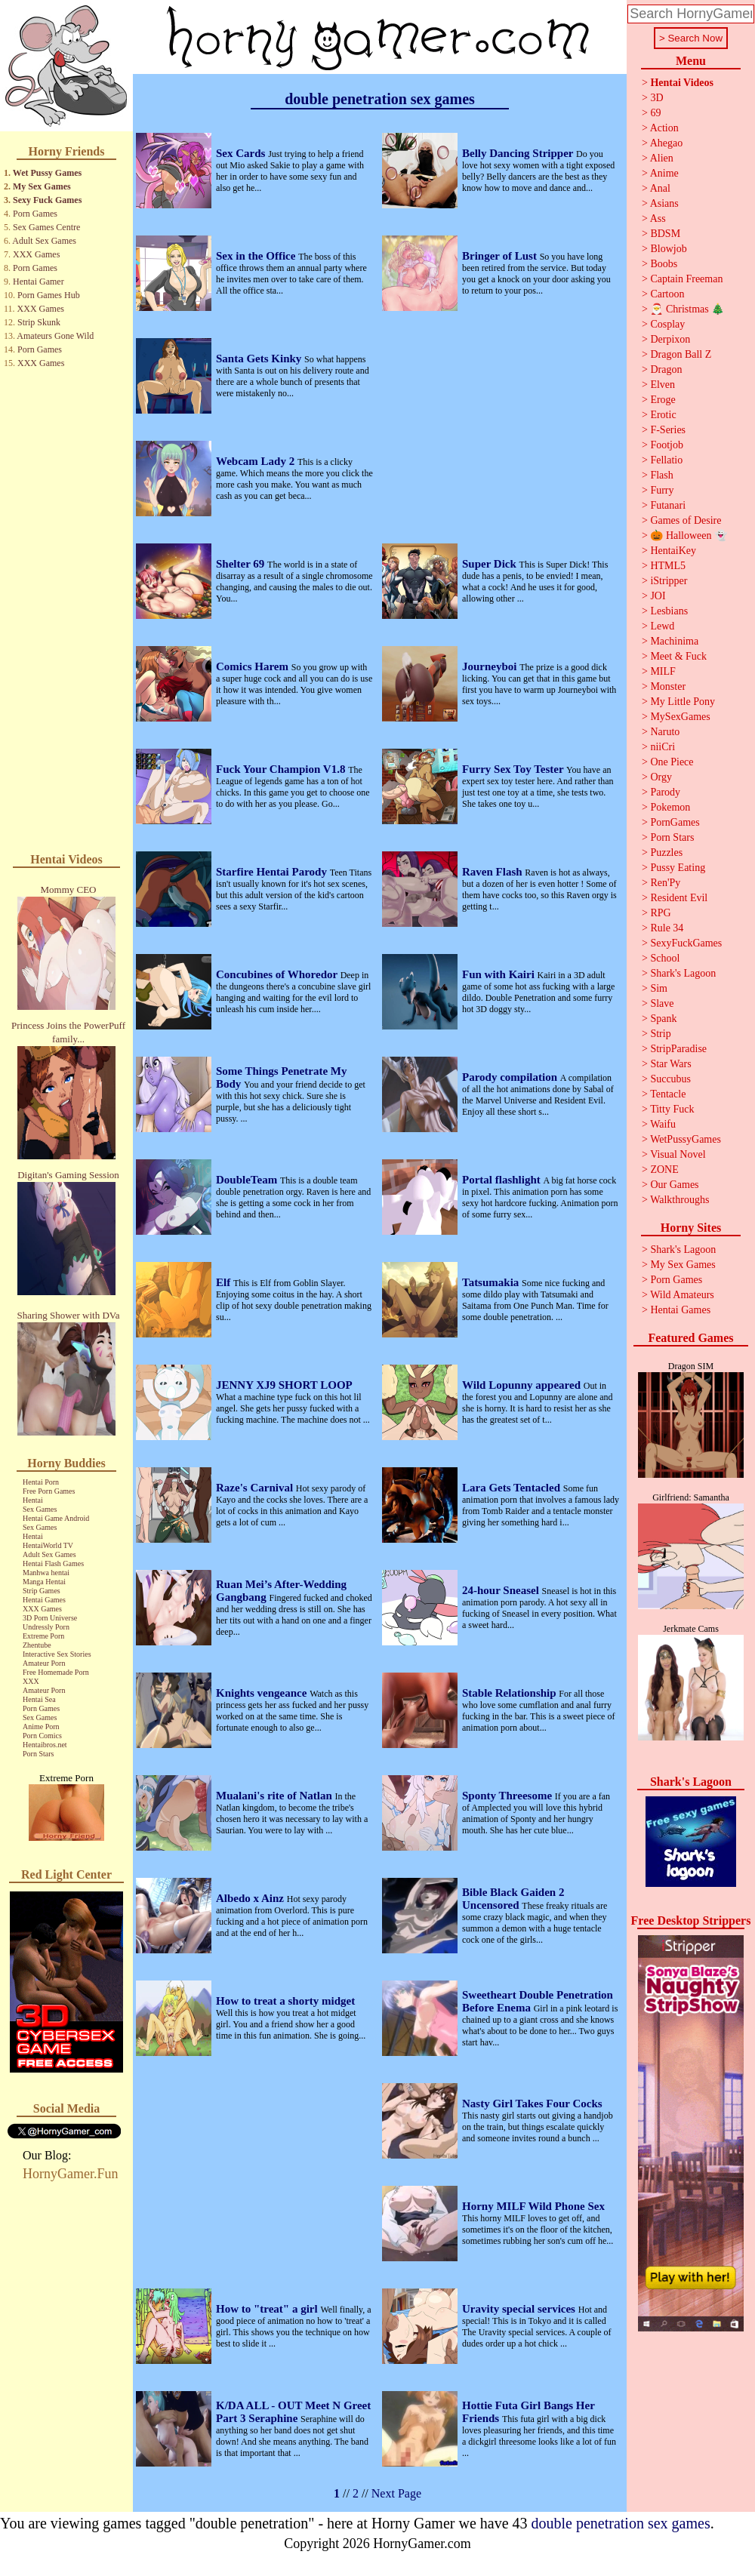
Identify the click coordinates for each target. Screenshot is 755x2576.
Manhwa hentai (46, 1572)
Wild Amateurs (682, 1294)
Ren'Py (665, 882)
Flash (661, 475)
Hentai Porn (41, 1482)
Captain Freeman (686, 279)
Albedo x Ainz (251, 1898)
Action (664, 128)
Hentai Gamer (38, 281)
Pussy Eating (677, 867)
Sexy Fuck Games (47, 200)
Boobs (663, 263)
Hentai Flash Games (53, 1563)
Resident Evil (678, 897)
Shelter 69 (241, 564)
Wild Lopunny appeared (523, 1385)
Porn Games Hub (48, 295)
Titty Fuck (672, 1109)
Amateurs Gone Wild (55, 336)
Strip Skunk (38, 322)
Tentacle (668, 1094)
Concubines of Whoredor (278, 974)
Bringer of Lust (501, 256)
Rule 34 (666, 928)
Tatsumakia (492, 1282)
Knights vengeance (263, 1693)
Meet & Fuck (678, 656)
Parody (665, 792)
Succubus (670, 1079)
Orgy (661, 777)
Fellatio (666, 460)
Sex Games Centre (46, 227)
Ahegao (666, 143)
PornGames (674, 822)
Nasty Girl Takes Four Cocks (532, 2103)
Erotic (663, 414)
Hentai (33, 1500)
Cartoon (667, 294)
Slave (661, 1003)
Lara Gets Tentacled (512, 1488)
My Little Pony (682, 701)
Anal (660, 188)
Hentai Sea (39, 1699)
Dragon (666, 369)
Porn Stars (38, 1754)
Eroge (662, 399)
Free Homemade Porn (56, 1672)
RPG (660, 913)
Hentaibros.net (45, 1744)
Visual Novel (677, 1154)
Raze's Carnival (256, 1488)
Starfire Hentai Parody (273, 872)
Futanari (668, 505)
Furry (661, 490)
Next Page (396, 2493)
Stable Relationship (510, 1693)
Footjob (666, 445)
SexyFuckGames (686, 943)
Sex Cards (242, 153)
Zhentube (37, 1645)
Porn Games (35, 213)
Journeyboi (490, 666)
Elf (224, 1282)
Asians (664, 203)
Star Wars (670, 1063)
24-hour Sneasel (502, 1590)
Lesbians (669, 611)
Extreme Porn (43, 1636)
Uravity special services (520, 2309)
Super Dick (490, 564)
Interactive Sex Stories (57, 1654)
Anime (664, 173)
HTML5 (668, 565)
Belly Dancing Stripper (519, 153)
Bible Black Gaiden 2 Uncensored (513, 1898)
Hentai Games (44, 1600)
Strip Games (41, 1591)
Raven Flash (493, 872)
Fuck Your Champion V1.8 (282, 769)
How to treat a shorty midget (285, 2001)
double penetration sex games (621, 2523)
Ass (658, 218)
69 (655, 112)
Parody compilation (511, 1077)
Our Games (674, 1184)
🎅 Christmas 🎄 (687, 309)
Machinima (674, 641)
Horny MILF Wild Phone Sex (533, 2206)
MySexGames (680, 716)
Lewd (662, 626)
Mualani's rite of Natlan (275, 1796)
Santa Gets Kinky (260, 358)
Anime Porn (41, 1726)
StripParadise (678, 1048)
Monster (668, 686)
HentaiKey (673, 550)
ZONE (664, 1169)
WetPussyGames (685, 1139)
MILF (662, 671)
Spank (663, 1018)
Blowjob (668, 248)
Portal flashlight (503, 1180)
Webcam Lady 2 (256, 461)
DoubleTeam (248, 1180)
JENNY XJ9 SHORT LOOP (284, 1385)
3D (656, 97)
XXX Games (36, 254)
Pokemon (670, 807)
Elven (662, 384)
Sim (658, 988)
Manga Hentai (44, 1581)
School (665, 958)
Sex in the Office (257, 256)
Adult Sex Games (44, 240)
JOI (657, 596)
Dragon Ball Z (680, 354)
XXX (31, 1681)
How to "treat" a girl (268, 2309)
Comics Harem (253, 666)
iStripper (668, 580)
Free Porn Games (49, 1491)
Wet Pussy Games (47, 173)
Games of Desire (685, 520)
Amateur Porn (44, 1663)
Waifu (663, 1124)
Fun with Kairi (500, 974)
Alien (661, 158)
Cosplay (667, 324)
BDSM (665, 233)
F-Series (668, 429)
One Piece (671, 762)
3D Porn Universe (50, 1618)
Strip (660, 1033)
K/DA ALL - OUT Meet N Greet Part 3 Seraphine (293, 2411)
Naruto (665, 731)
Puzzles (666, 852)
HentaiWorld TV (48, 1545)
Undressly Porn (46, 1627)
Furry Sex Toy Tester (514, 769)
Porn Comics (42, 1735)
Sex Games (40, 1509)
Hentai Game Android (56, 1518)
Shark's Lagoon (683, 973)
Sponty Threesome (508, 1796)
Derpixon (670, 339)
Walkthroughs (679, 1199)
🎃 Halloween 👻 (688, 535)
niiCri (662, 746)
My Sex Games (42, 186)
